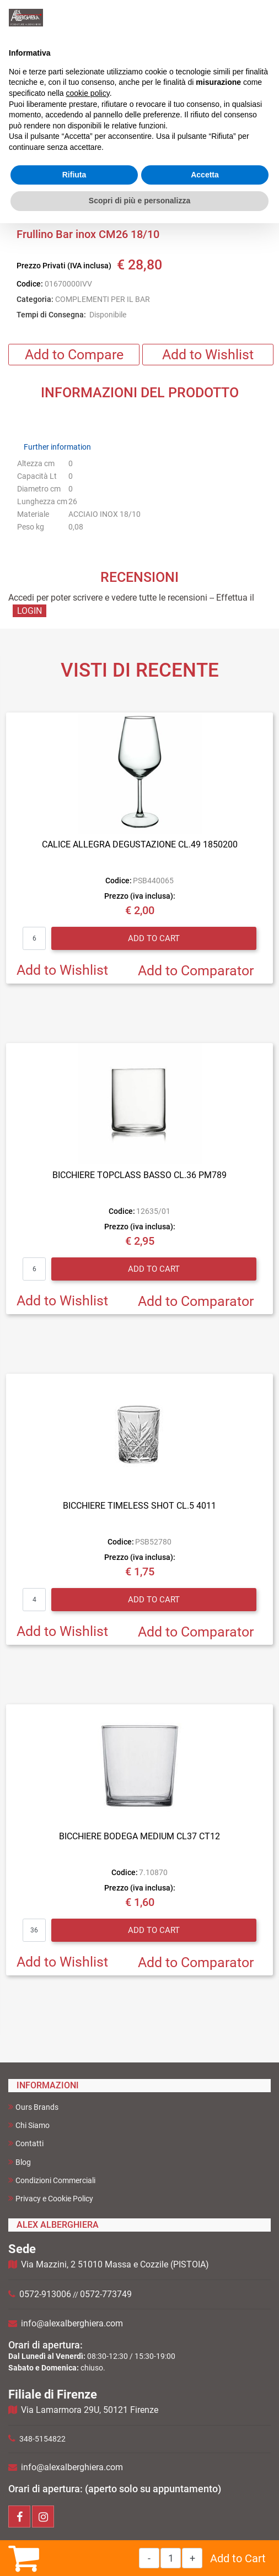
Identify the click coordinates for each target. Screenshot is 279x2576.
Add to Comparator (196, 971)
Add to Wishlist (208, 355)
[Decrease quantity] (149, 2558)
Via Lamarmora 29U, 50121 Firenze (89, 2410)
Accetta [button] (205, 174)
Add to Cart (238, 2558)
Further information (57, 446)
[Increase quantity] (192, 2558)
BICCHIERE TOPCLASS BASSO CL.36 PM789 (139, 1175)
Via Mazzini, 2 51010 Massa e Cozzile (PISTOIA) (115, 2264)
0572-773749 (106, 2294)
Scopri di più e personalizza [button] (139, 200)
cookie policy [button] (88, 93)
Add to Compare (74, 355)
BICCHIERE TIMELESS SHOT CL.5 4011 (139, 1505)
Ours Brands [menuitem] (33, 2106)
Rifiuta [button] (74, 174)
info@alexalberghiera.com (72, 2323)
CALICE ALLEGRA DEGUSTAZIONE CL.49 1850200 (140, 844)
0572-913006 (45, 2294)
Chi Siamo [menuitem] (29, 2125)
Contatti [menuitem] (26, 2143)
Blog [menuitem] (19, 2162)
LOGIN (29, 611)
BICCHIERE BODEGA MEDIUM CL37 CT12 (139, 1836)
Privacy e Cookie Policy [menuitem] (50, 2198)
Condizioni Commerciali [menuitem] (51, 2180)
